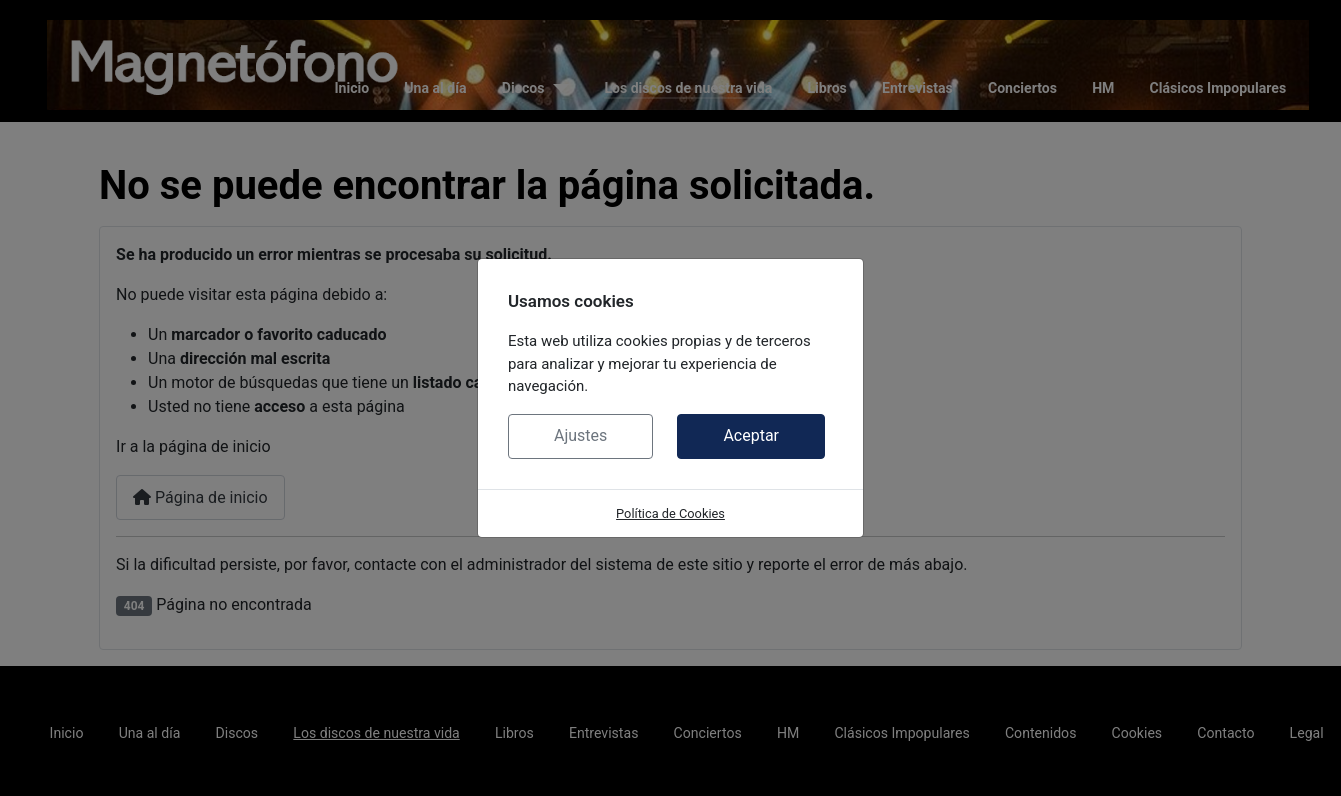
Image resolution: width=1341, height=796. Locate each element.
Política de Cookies (670, 513)
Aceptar (751, 435)
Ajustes (580, 435)
